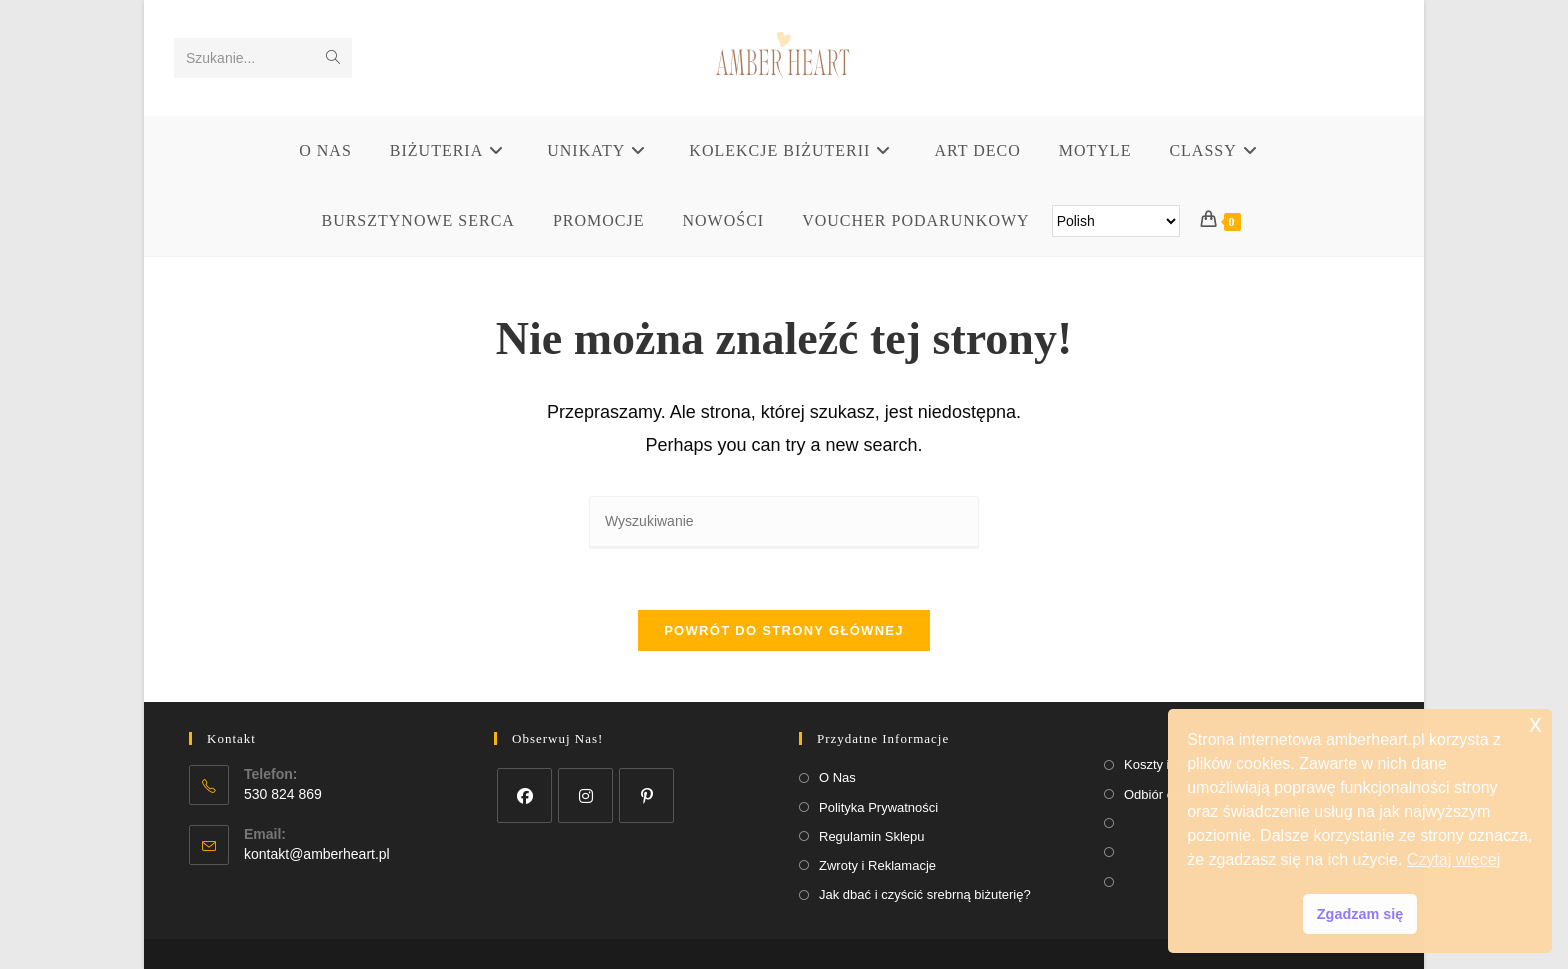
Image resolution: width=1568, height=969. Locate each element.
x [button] (1535, 723)
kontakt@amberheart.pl (317, 854)
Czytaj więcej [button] (1453, 859)
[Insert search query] (784, 522)
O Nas (837, 777)
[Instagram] (585, 795)
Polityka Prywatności (878, 807)
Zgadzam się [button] (1360, 914)
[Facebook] (524, 795)
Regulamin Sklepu (872, 836)
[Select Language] (1116, 221)
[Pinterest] (646, 795)
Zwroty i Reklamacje (877, 865)
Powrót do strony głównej (784, 630)
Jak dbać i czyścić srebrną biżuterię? (925, 894)
